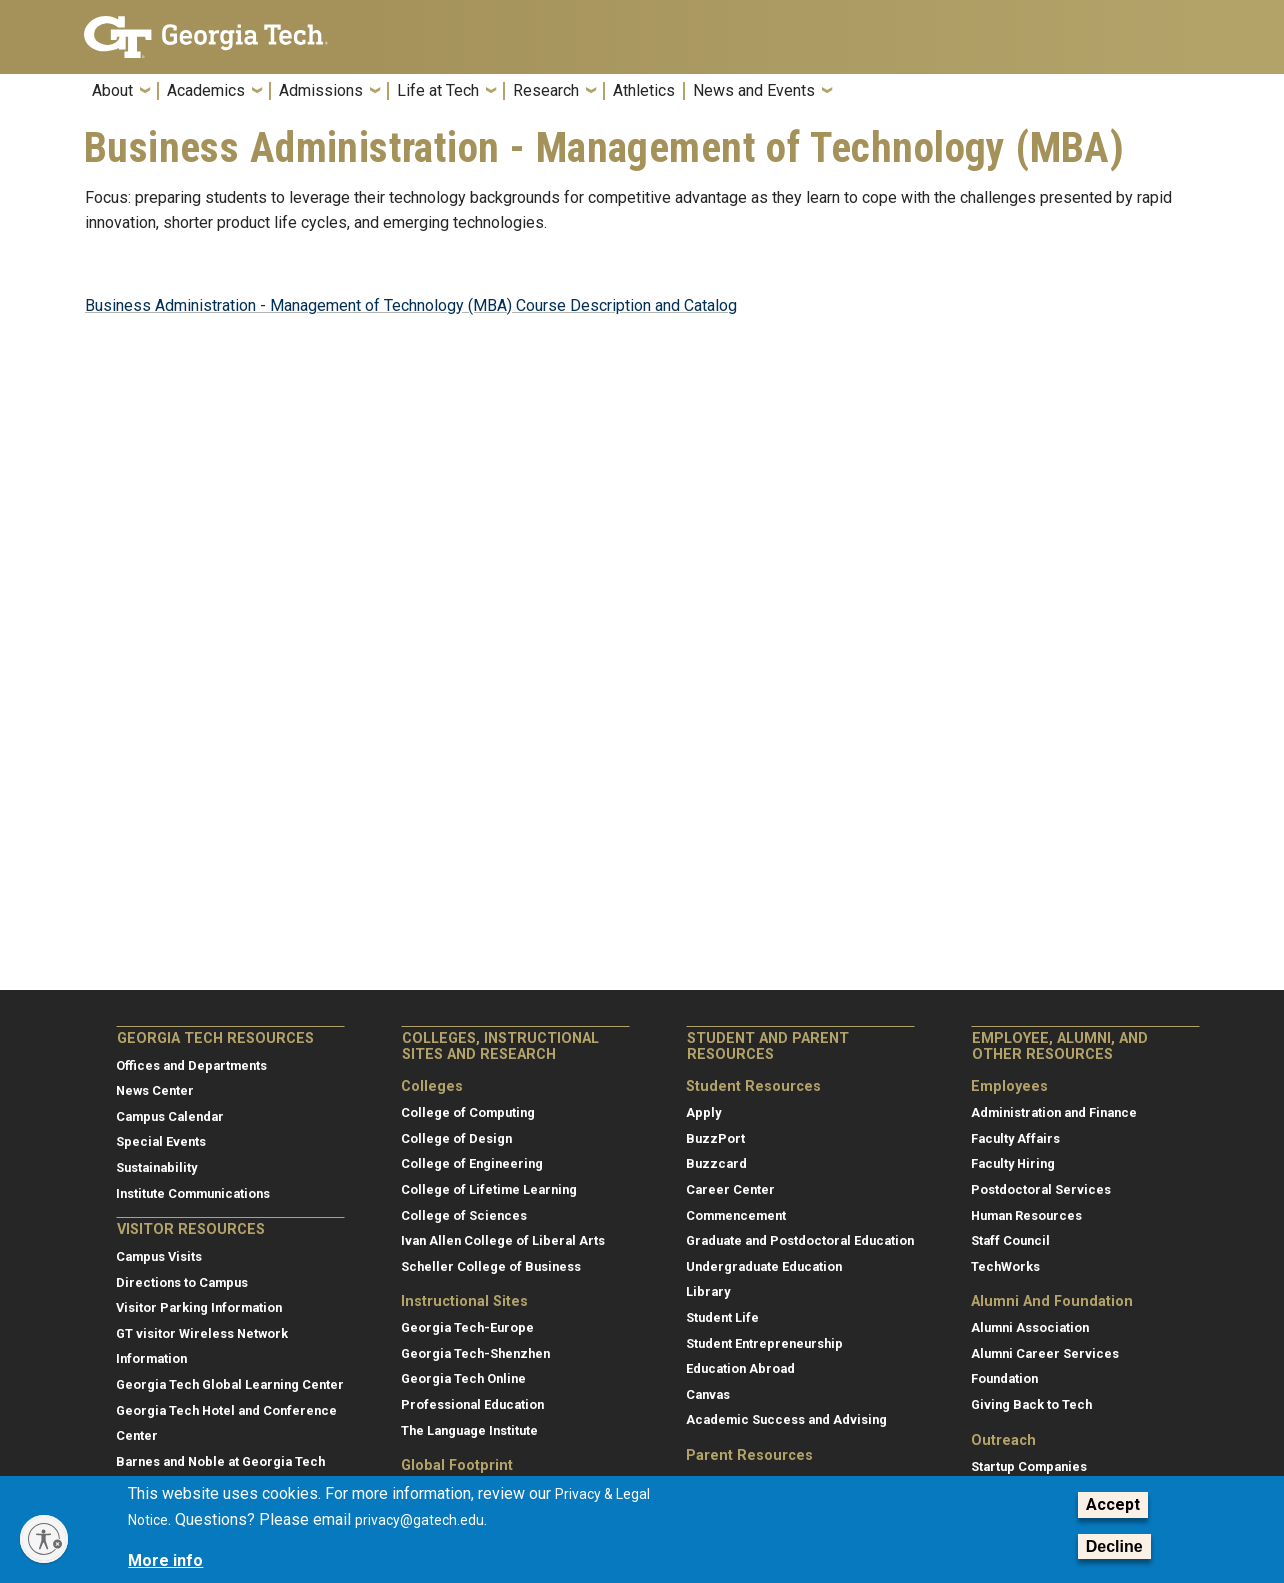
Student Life (722, 1317)
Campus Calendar (170, 1116)
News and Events (754, 91)
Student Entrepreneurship (764, 1343)
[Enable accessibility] (44, 1539)
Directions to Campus (182, 1282)
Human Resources (1026, 1215)
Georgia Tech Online (463, 1378)
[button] (1187, 96)
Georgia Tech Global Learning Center (230, 1384)
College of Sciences (464, 1215)
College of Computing (468, 1112)
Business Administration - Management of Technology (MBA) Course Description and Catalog (411, 305)
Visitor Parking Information (199, 1307)
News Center (155, 1090)
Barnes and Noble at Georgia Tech (220, 1461)
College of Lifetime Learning (489, 1189)
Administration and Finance (1054, 1112)
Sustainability (156, 1167)
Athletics (644, 91)
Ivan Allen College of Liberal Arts (503, 1240)
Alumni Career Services (1045, 1353)
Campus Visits (159, 1256)
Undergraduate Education (764, 1266)
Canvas (708, 1394)
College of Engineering (472, 1163)
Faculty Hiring (1013, 1163)
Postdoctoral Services (1041, 1189)
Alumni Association (1030, 1327)
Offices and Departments (191, 1065)
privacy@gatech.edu (419, 1520)
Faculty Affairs (1015, 1138)
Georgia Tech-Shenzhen (475, 1353)
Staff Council (1010, 1240)
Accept (1113, 1504)
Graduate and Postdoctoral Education (800, 1240)
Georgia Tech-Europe (467, 1327)
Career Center (730, 1189)
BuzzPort (715, 1138)
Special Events (161, 1141)
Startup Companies (1029, 1466)
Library (708, 1291)
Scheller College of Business (491, 1266)
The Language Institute (469, 1430)
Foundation (1004, 1378)
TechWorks (1005, 1266)
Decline (1114, 1546)
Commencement (736, 1215)
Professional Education (472, 1404)
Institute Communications (193, 1193)
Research (546, 91)
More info (165, 1560)
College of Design (456, 1138)
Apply (703, 1112)
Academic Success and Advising (786, 1419)
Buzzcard (716, 1163)
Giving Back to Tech (1031, 1404)
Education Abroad (740, 1368)
